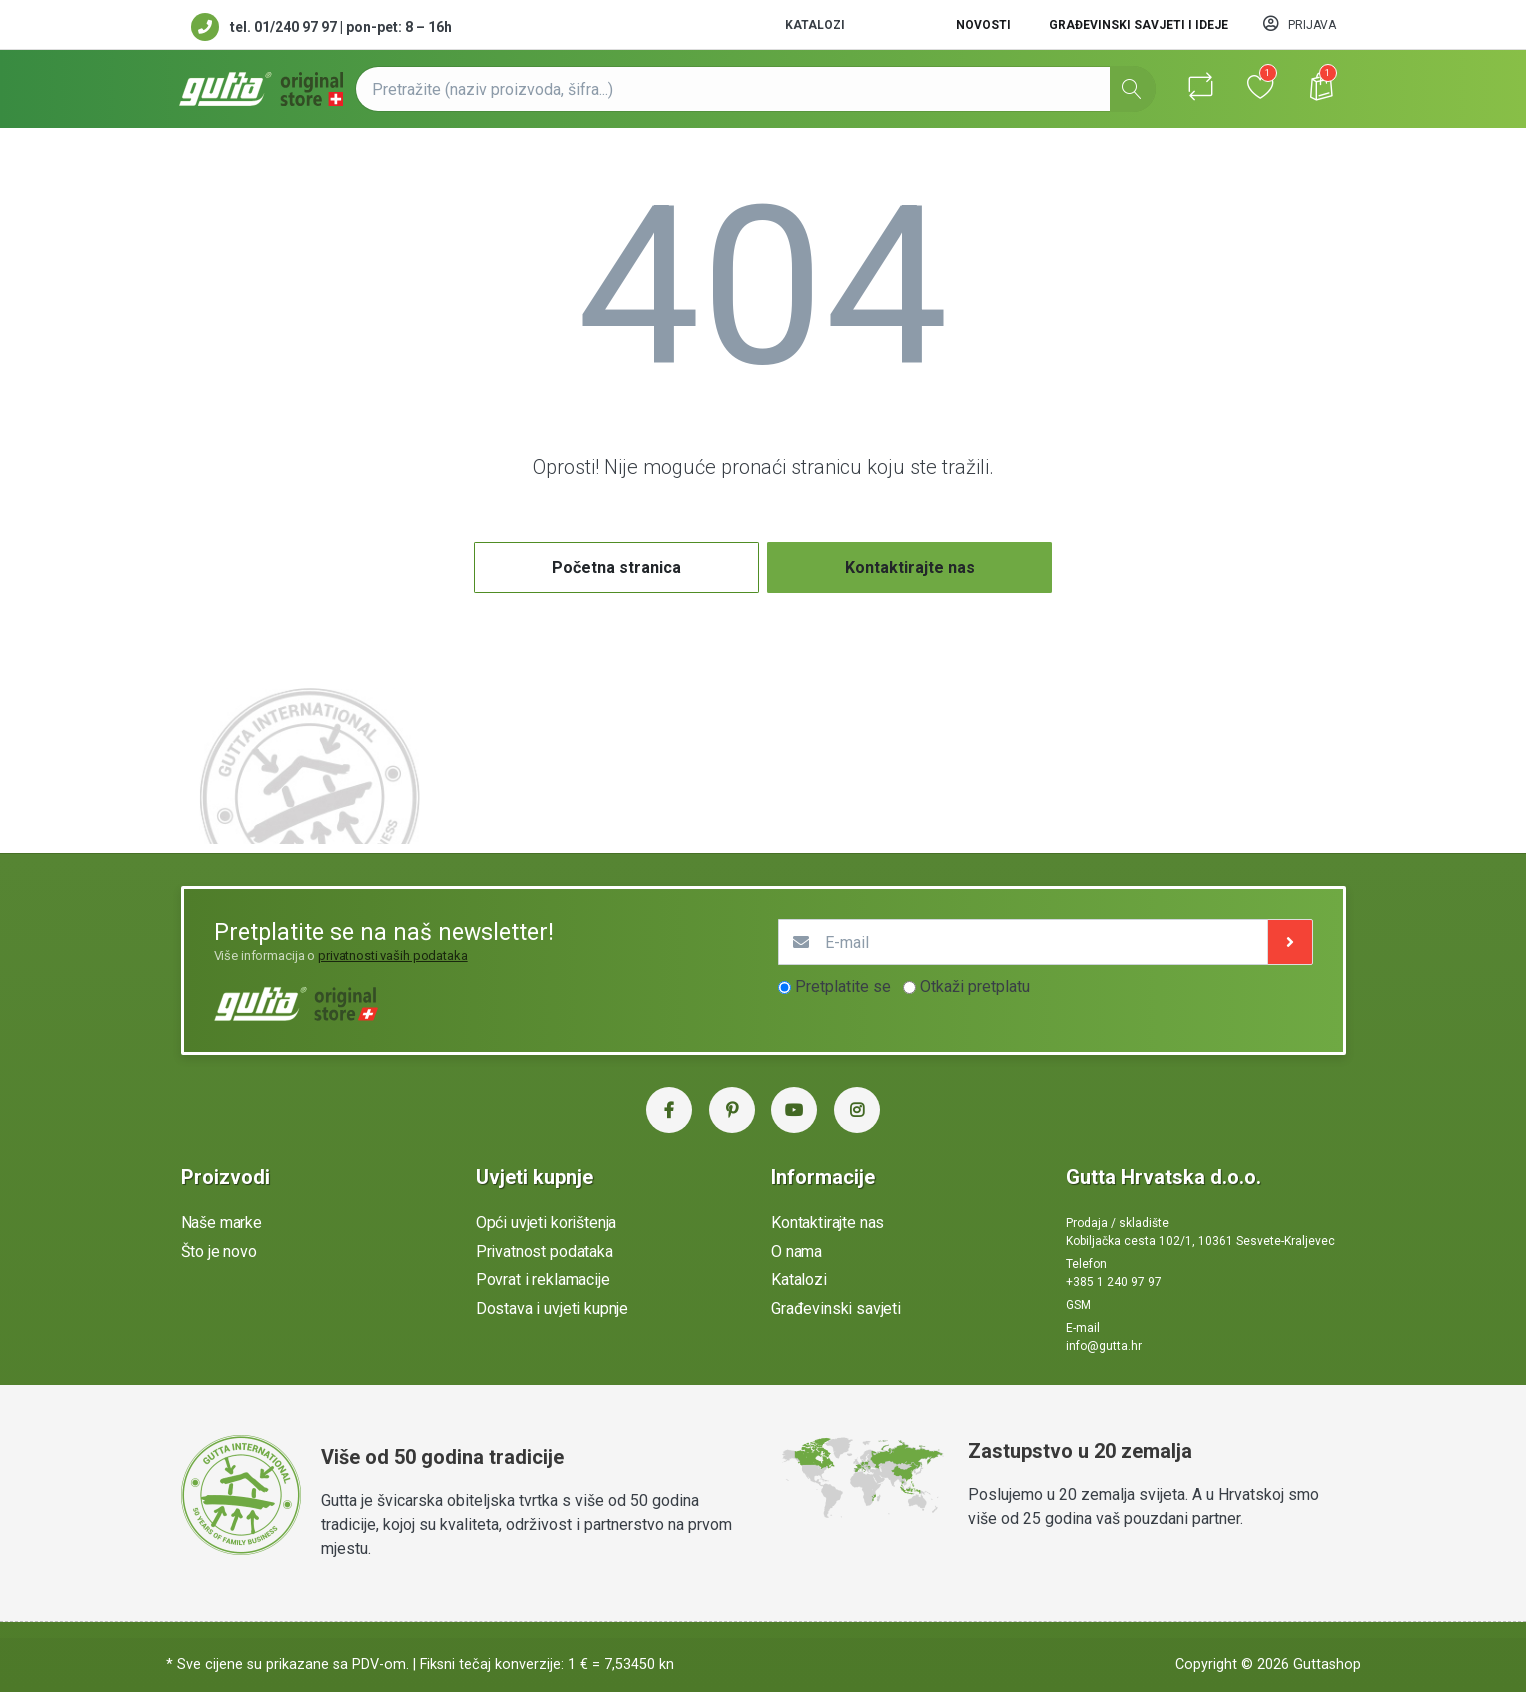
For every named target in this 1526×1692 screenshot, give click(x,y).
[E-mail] (1023, 942)
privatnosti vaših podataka (393, 955)
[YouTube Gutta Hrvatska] (794, 1110)
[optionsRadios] (784, 987)
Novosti (983, 25)
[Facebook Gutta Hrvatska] (669, 1110)
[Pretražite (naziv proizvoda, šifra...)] (755, 89)
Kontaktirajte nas (910, 567)
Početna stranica (616, 567)
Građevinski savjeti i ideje (1138, 25)
